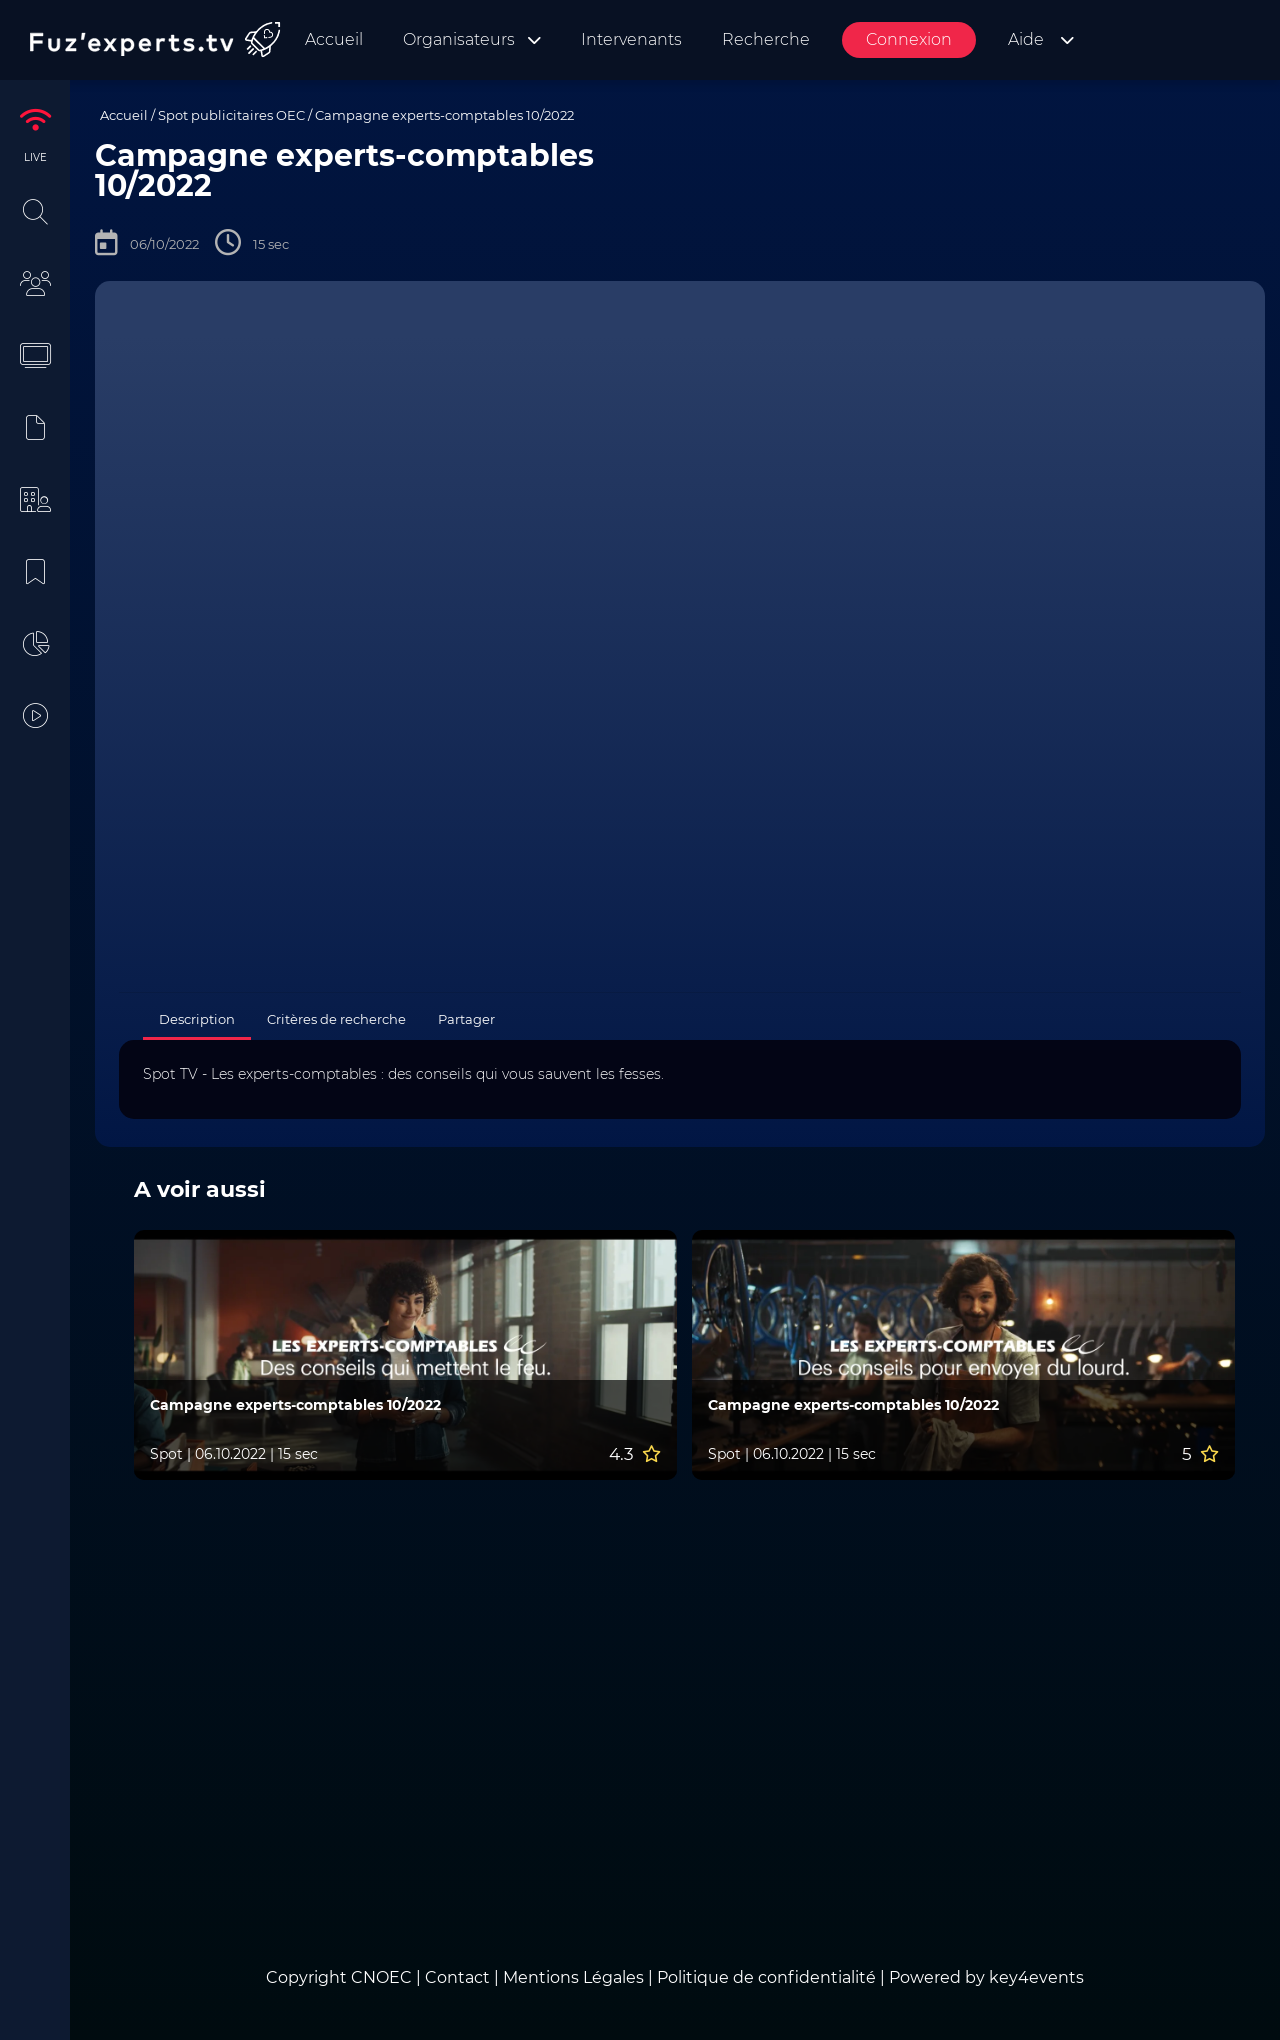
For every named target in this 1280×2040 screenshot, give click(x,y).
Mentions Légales (573, 1977)
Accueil (124, 115)
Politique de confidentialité (766, 1977)
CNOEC (381, 1977)
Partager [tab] (466, 1019)
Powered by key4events (986, 1977)
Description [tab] (197, 1019)
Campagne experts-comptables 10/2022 (444, 115)
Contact (459, 1977)
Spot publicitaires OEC (231, 115)
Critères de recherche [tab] (336, 1019)
